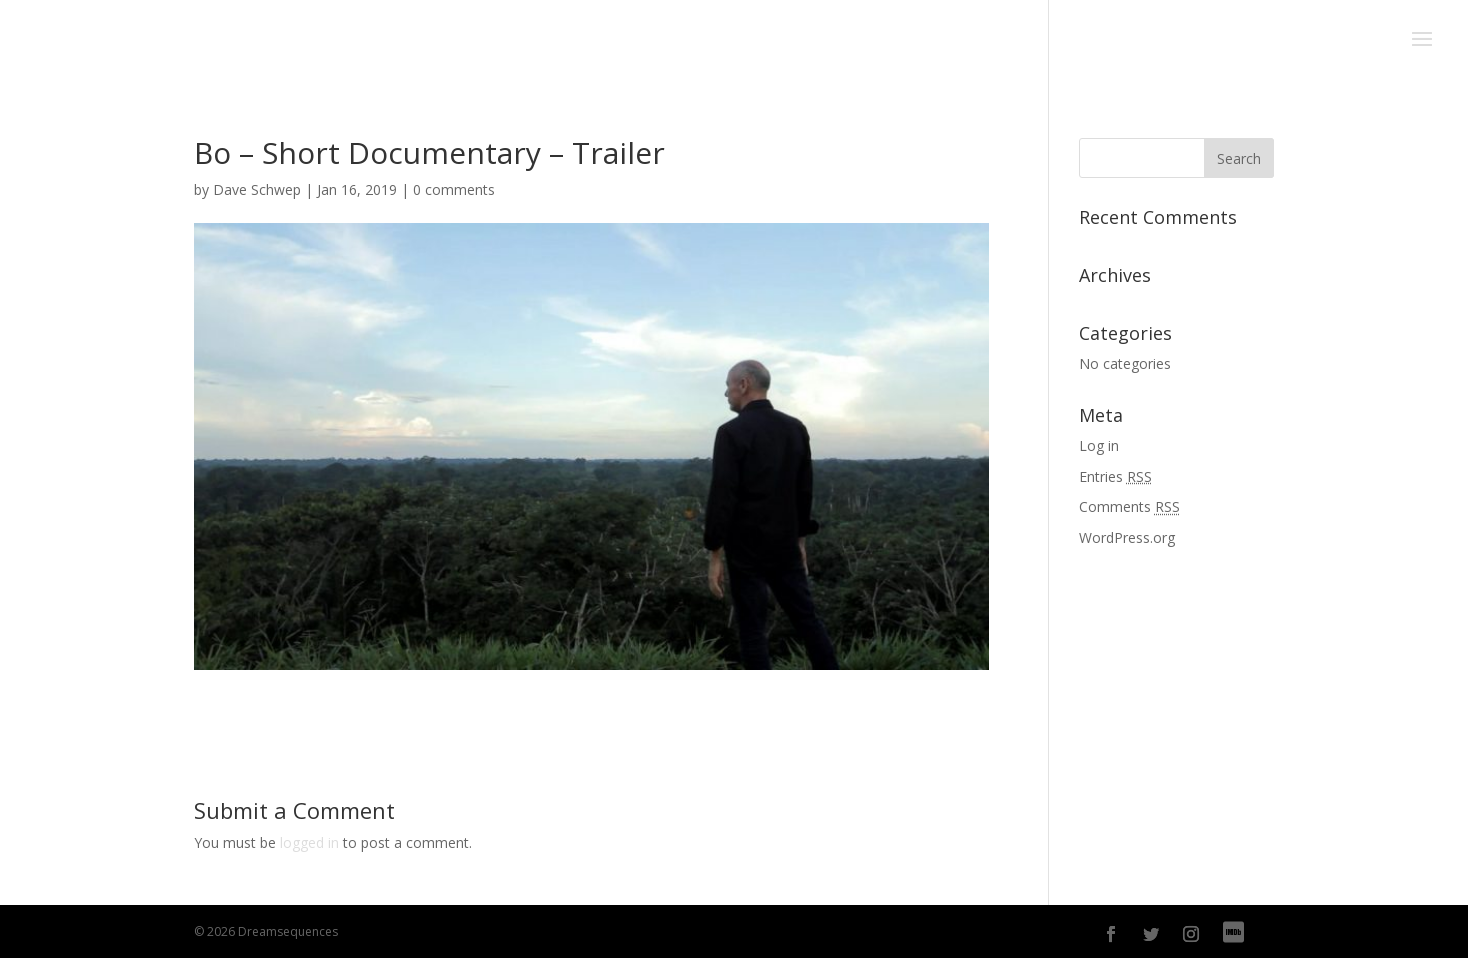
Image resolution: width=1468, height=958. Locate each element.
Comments (1129, 506)
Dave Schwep (257, 189)
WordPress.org (1127, 537)
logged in (309, 842)
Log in (1099, 445)
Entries (1115, 476)
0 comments (454, 189)
